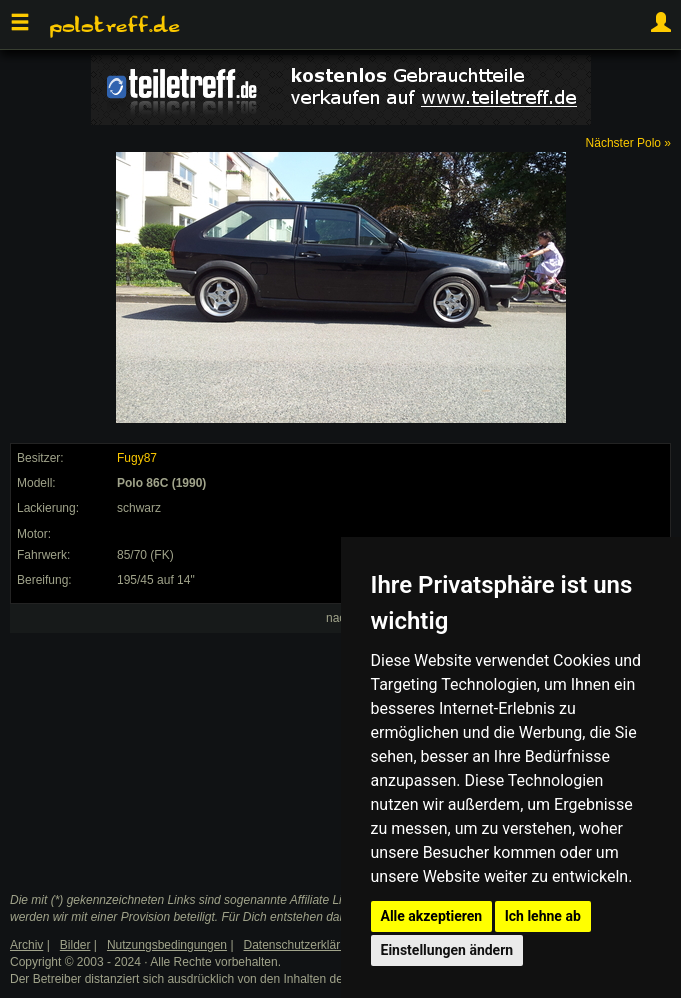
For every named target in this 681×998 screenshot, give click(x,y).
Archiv (26, 945)
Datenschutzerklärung (302, 945)
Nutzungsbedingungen (167, 945)
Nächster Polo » (628, 143)
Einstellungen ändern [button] (447, 950)
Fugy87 (137, 458)
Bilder (75, 945)
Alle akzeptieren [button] (432, 916)
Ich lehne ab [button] (543, 916)
